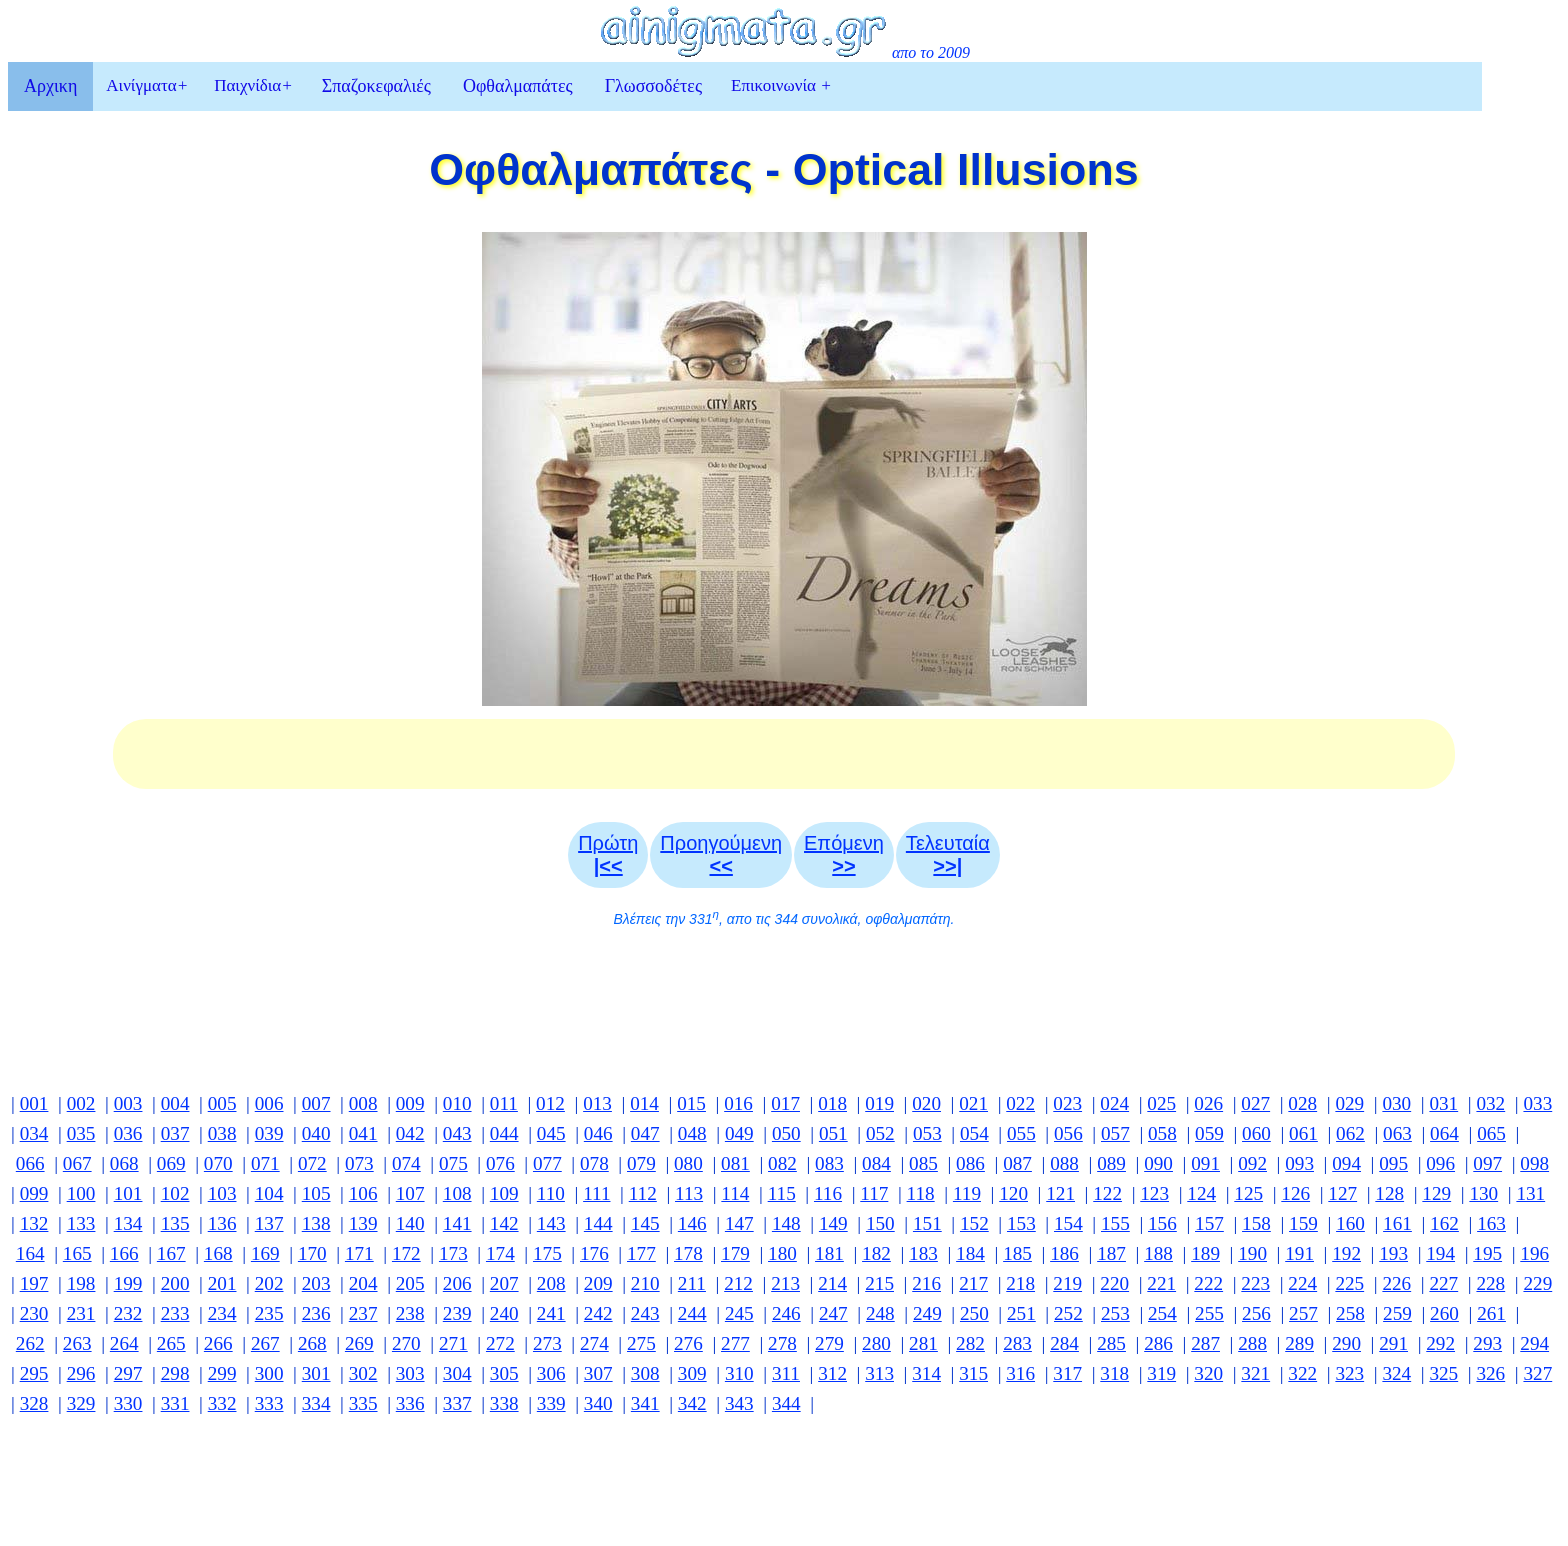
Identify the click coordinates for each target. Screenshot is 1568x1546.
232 (128, 1313)
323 (1349, 1373)
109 (504, 1193)
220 (1114, 1283)
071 (265, 1163)
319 (1161, 1373)
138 (316, 1223)
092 (1252, 1163)
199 (128, 1283)
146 (692, 1223)
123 (1154, 1193)
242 (598, 1313)
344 (786, 1403)
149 (833, 1223)
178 (688, 1253)
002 (81, 1103)
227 (1443, 1283)
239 (457, 1313)
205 (410, 1283)
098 (1534, 1163)
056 (1068, 1133)
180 (782, 1253)
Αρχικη (50, 86)
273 (547, 1343)
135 (175, 1223)
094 (1346, 1163)
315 (973, 1373)
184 (970, 1253)
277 (735, 1343)
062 (1350, 1133)
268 (312, 1343)
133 (81, 1223)
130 (1483, 1193)
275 (641, 1343)
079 (641, 1163)
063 (1397, 1133)
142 (504, 1223)
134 (128, 1223)
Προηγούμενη (721, 854)
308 (645, 1373)
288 (1252, 1343)
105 (316, 1193)
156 (1162, 1223)
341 (645, 1403)
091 (1205, 1163)
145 (645, 1223)
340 (598, 1403)
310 (739, 1373)
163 (1491, 1223)
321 (1255, 1373)
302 (363, 1373)
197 (34, 1283)
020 (926, 1103)
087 (1017, 1163)
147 (739, 1223)
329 (81, 1403)
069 (171, 1163)
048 (692, 1133)
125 (1248, 1193)
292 (1440, 1343)
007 (316, 1103)
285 (1111, 1343)
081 (735, 1163)
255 (1209, 1313)
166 (124, 1253)
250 (974, 1313)
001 (34, 1103)
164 (30, 1253)
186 (1064, 1253)
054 (974, 1133)
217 (973, 1283)
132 (34, 1223)
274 (594, 1343)
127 (1342, 1193)
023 (1067, 1103)
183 (923, 1253)
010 (457, 1103)
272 (500, 1343)
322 (1302, 1373)
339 (551, 1403)
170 (312, 1253)
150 (880, 1223)
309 (692, 1373)
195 (1487, 1253)
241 (551, 1313)
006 (269, 1103)
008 (363, 1103)
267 (265, 1343)
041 (363, 1133)
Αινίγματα (147, 85)
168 (218, 1253)
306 (551, 1373)
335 (363, 1403)
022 (1020, 1103)
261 (1491, 1313)
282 (970, 1343)
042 (410, 1133)
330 (128, 1403)
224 (1302, 1283)
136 (222, 1223)
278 (782, 1343)
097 (1487, 1163)
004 (175, 1103)
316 (1020, 1373)
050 (786, 1133)
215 (879, 1283)
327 (1537, 1373)
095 (1393, 1163)
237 (363, 1313)
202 (269, 1283)
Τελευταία (948, 854)
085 (923, 1163)
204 (363, 1283)
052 (880, 1133)
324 (1396, 1373)
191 (1299, 1253)
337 (457, 1403)
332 (222, 1403)
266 (218, 1343)
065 (1491, 1133)
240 (504, 1313)
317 (1067, 1373)
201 (222, 1283)
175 (547, 1253)
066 (30, 1163)
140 (410, 1223)
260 (1444, 1313)
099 (34, 1193)
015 (691, 1103)
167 (171, 1253)
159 (1303, 1223)
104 (269, 1193)
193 (1393, 1253)
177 (641, 1253)
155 (1115, 1223)
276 (688, 1343)
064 (1444, 1133)
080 (688, 1163)
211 (692, 1283)
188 (1158, 1253)
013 (597, 1103)
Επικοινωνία (781, 85)
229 (1537, 1283)
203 (316, 1283)
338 (504, 1403)
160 (1350, 1223)
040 (316, 1133)
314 (926, 1373)
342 (692, 1403)
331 (175, 1403)
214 (832, 1283)
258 (1350, 1313)
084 (876, 1163)
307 (598, 1373)
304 (457, 1373)
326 (1490, 1373)
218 (1020, 1283)
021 (973, 1103)
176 (594, 1253)
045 (551, 1133)
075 (453, 1163)
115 (782, 1193)
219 (1067, 1283)
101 (128, 1193)
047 (645, 1133)
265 (171, 1343)
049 (739, 1133)
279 (829, 1343)
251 (1021, 1313)
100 (81, 1193)
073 (359, 1163)
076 (500, 1163)
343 (739, 1403)
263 (77, 1343)
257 (1303, 1313)
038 (222, 1133)
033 (1537, 1103)
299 (222, 1373)
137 (269, 1223)
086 (970, 1163)
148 (786, 1223)
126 (1295, 1193)
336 (410, 1403)
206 (457, 1283)
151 (927, 1223)
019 (879, 1103)
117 (874, 1193)
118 (921, 1193)
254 (1162, 1313)
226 (1396, 1283)
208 (551, 1283)
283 (1017, 1343)
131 (1530, 1193)
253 (1115, 1313)
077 (547, 1163)
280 (876, 1343)
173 (453, 1253)
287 (1205, 1343)
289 (1299, 1343)
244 (692, 1313)
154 (1068, 1223)
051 (833, 1133)
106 (363, 1193)
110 (551, 1193)
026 (1208, 1103)
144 (598, 1223)
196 (1534, 1253)
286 (1158, 1343)
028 (1302, 1103)
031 (1443, 1103)
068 (124, 1163)
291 (1393, 1343)
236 (316, 1313)
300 (269, 1373)
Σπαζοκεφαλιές (376, 86)
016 (738, 1103)
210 (645, 1283)
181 (829, 1253)
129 (1436, 1193)
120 (1013, 1193)
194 (1440, 1253)
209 (598, 1283)
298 (175, 1373)
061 (1303, 1133)
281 (923, 1343)
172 (406, 1253)
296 (81, 1373)
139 (363, 1223)
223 (1255, 1283)
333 (269, 1403)
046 (598, 1133)
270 (406, 1343)
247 (833, 1313)
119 (967, 1193)
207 (504, 1283)
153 (1021, 1223)
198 (81, 1283)
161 (1397, 1223)
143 (551, 1223)
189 (1205, 1253)
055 (1021, 1133)
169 (265, 1253)
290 (1346, 1343)
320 (1208, 1373)
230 (34, 1313)
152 (974, 1223)
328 (34, 1403)
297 (128, 1373)
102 (175, 1193)
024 (1114, 1103)
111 (596, 1193)
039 (269, 1133)
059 (1209, 1133)
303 (410, 1373)
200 (175, 1283)
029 (1349, 1103)
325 (1443, 1373)
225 (1349, 1283)
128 (1389, 1193)
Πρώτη (608, 854)
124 (1201, 1193)
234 (222, 1313)
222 (1208, 1283)
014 (644, 1103)
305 (504, 1373)
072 (312, 1163)
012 (550, 1103)
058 (1162, 1133)
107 (410, 1193)
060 (1256, 1133)
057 (1115, 1133)
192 (1346, 1253)
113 (689, 1193)
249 (927, 1313)
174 (500, 1253)
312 (832, 1373)
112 (643, 1193)
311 (786, 1373)
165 (77, 1253)
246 (786, 1313)
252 (1068, 1313)
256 (1256, 1313)
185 (1017, 1253)
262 (30, 1343)
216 (926, 1283)
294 (1534, 1343)
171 (359, 1253)
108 (457, 1193)
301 (316, 1373)
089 (1111, 1163)
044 (504, 1133)
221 (1161, 1283)
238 (410, 1313)
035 (81, 1133)
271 (453, 1343)
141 (457, 1223)
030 (1396, 1103)
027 (1255, 1103)
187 (1111, 1253)
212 (738, 1283)
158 (1256, 1223)
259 (1397, 1313)
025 (1161, 1103)
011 (504, 1103)
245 (739, 1313)
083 (829, 1163)
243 (645, 1313)
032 (1490, 1103)
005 (222, 1103)
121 (1060, 1193)
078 (594, 1163)
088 (1064, 1163)
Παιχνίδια (253, 85)
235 (269, 1313)
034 (34, 1133)
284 (1064, 1343)
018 (832, 1103)
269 (359, 1343)
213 (785, 1283)
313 (879, 1373)
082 (782, 1163)
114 (735, 1193)
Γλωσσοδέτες (653, 86)
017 (785, 1103)
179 (735, 1253)
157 (1209, 1223)
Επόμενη (844, 854)
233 (175, 1313)
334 (316, 1403)
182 (876, 1253)
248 (880, 1313)
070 (218, 1163)
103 (222, 1193)
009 (410, 1103)
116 (828, 1193)
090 (1158, 1163)
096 (1440, 1163)
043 (457, 1133)
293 (1487, 1343)
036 (128, 1133)
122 (1107, 1193)
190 (1252, 1253)
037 (175, 1133)
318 (1114, 1373)
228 (1490, 1283)
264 (124, 1343)
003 (128, 1103)
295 (34, 1373)
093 (1299, 1163)
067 (77, 1163)
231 (81, 1313)
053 (927, 1133)
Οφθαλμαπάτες (518, 86)
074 (406, 1163)
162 (1444, 1223)
